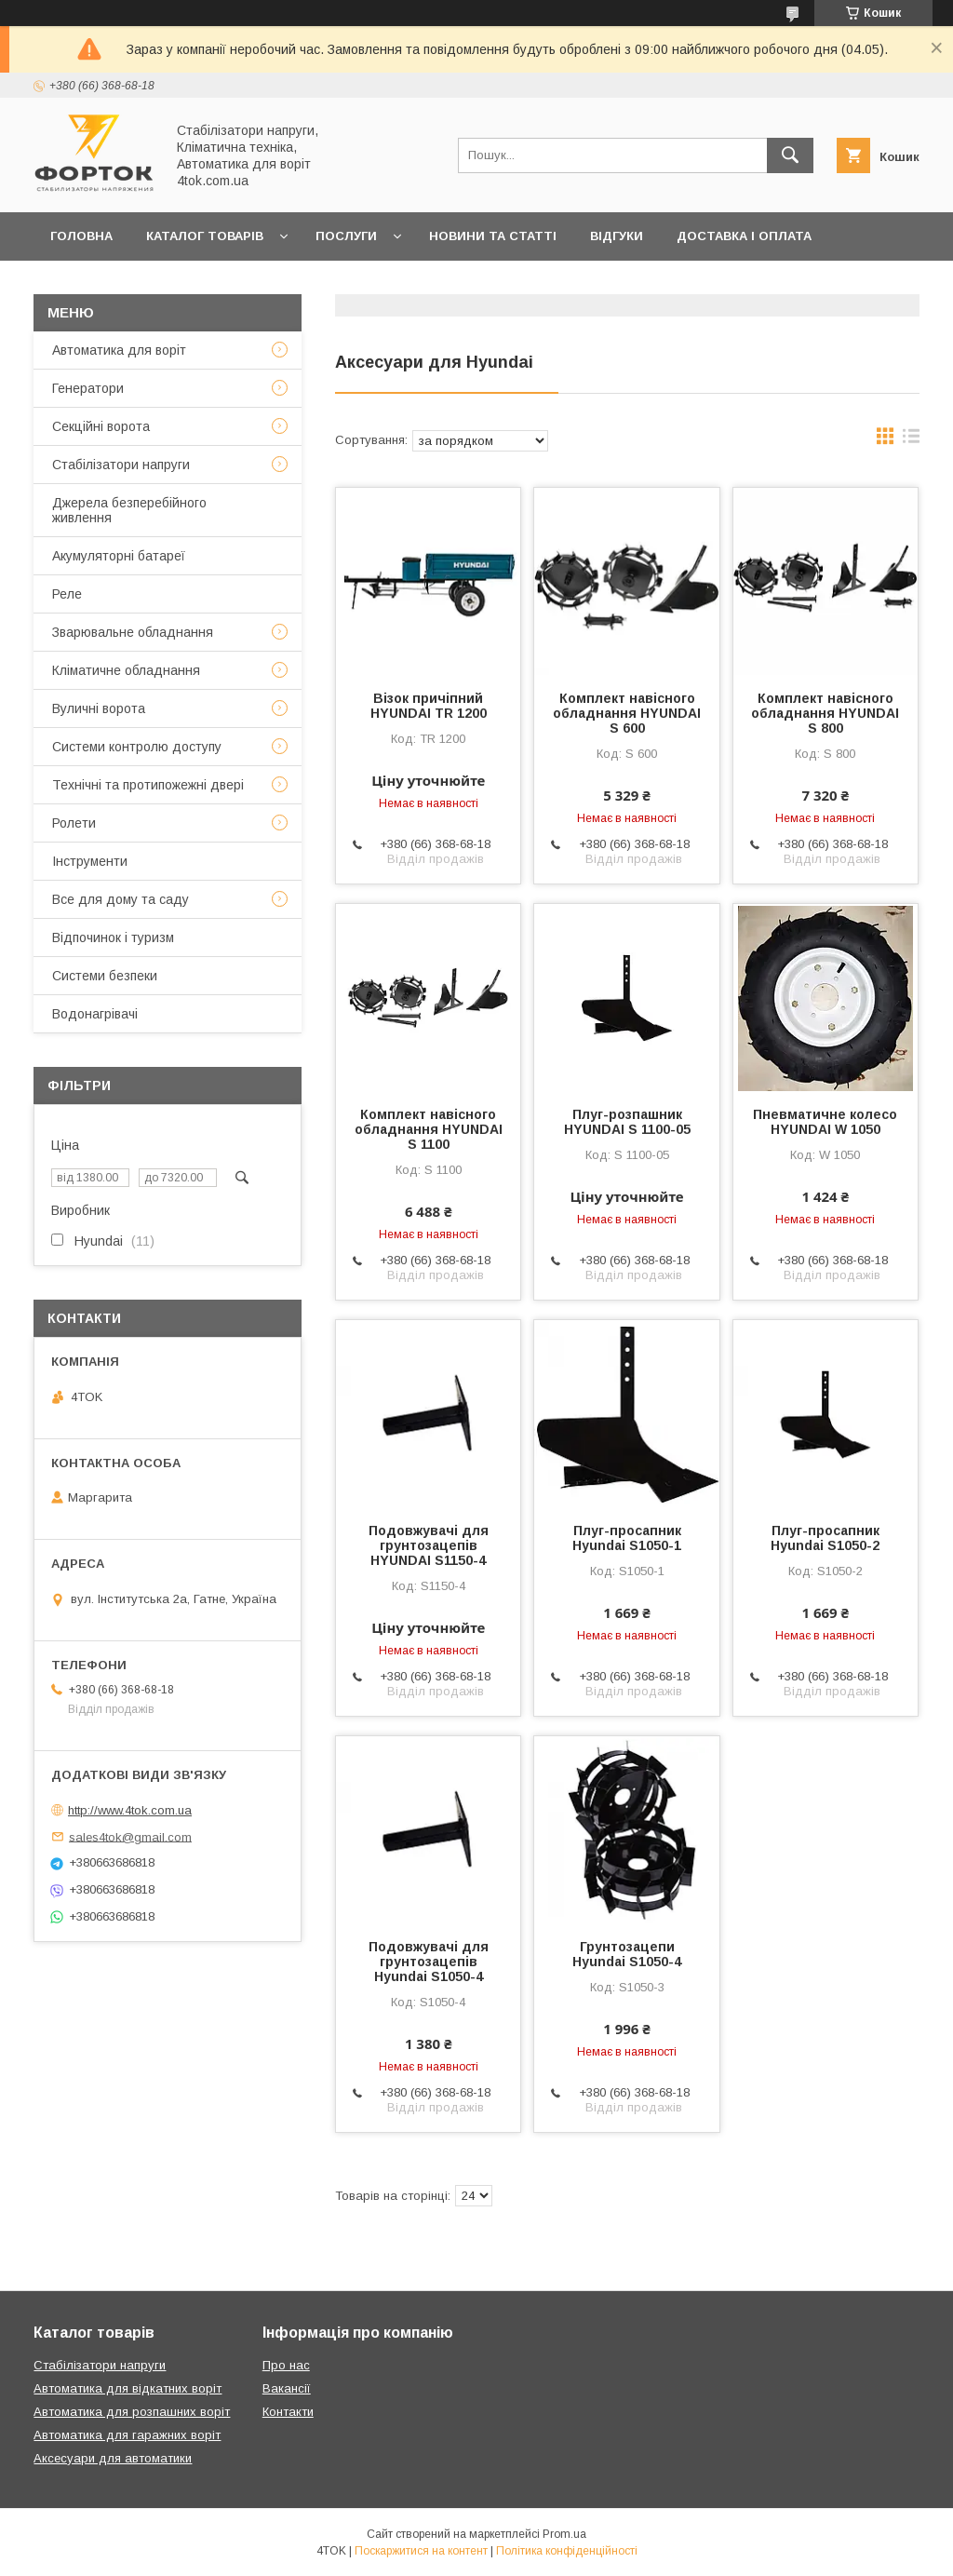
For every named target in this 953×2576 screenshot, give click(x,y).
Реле (67, 594)
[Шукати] (790, 155)
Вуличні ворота (98, 708)
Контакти (180, 284)
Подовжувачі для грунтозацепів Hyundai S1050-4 (429, 1961)
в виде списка (911, 440)
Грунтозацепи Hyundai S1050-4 (626, 1954)
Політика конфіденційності (567, 2550)
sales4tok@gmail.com (130, 1836)
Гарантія (81, 284)
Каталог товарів (204, 236)
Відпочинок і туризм (113, 937)
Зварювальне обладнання (132, 632)
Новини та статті (493, 236)
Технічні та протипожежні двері (148, 784)
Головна (81, 236)
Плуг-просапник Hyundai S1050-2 (825, 1538)
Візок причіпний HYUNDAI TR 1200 (428, 706)
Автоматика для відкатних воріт (127, 2388)
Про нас (277, 284)
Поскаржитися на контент (421, 2550)
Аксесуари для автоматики (113, 2458)
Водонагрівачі (95, 1013)
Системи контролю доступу (136, 746)
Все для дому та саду (120, 899)
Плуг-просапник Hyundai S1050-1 (626, 1538)
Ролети (74, 823)
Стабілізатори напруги (121, 464)
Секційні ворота (101, 426)
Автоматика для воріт (119, 350)
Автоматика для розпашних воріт (132, 2412)
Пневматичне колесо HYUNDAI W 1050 (825, 1122)
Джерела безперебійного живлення (129, 510)
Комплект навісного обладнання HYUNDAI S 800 (825, 713)
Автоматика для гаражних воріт (127, 2435)
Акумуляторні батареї (118, 555)
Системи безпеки (104, 975)
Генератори (88, 388)
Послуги (346, 236)
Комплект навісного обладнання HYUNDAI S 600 (627, 713)
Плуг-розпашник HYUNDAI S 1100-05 (627, 1122)
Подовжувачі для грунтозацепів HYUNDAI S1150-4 (429, 1545)
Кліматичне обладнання (126, 670)
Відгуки (616, 236)
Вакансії (286, 2388)
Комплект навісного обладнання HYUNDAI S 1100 (429, 1129)
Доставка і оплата (744, 236)
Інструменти (90, 861)
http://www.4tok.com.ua (130, 1810)
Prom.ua (564, 2534)
